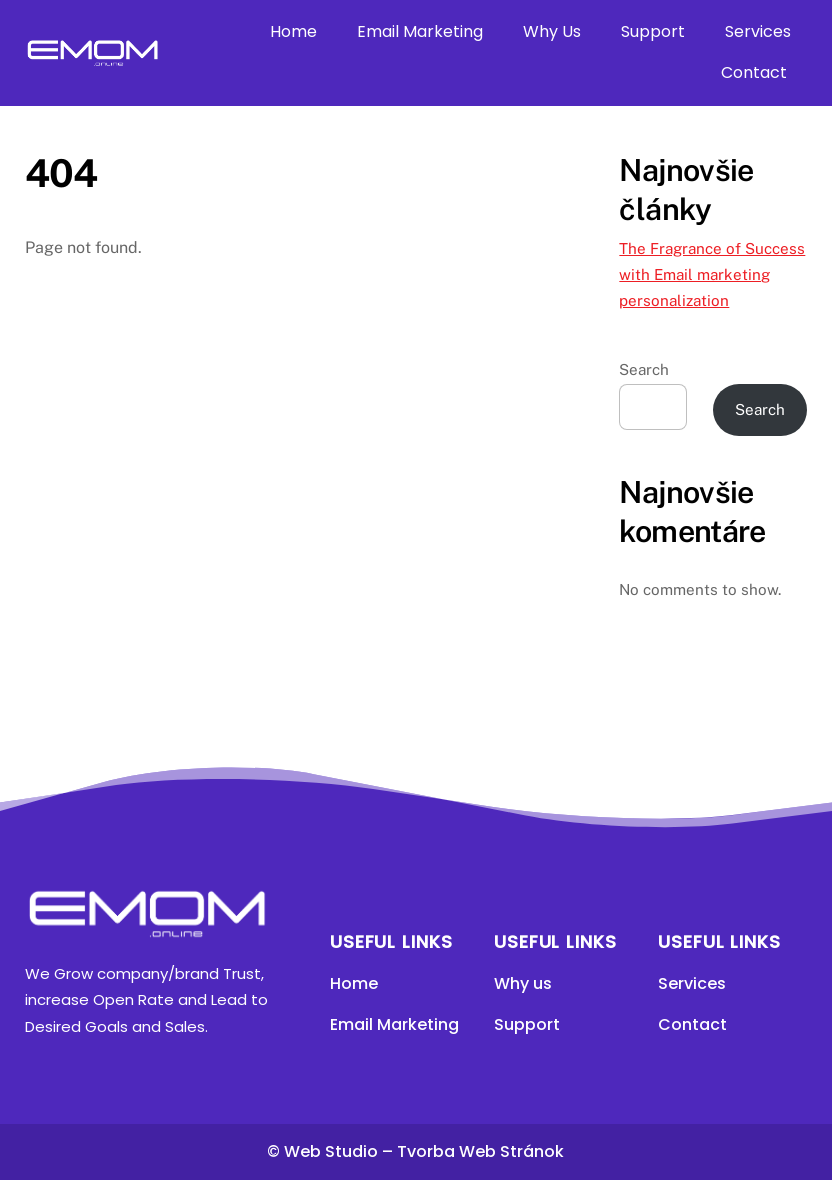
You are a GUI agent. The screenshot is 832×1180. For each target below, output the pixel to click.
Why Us (552, 31)
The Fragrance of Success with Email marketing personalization (712, 275)
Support (653, 31)
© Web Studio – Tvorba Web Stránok (415, 1151)
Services (758, 31)
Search (644, 369)
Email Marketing (420, 31)
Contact (754, 72)
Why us (523, 983)
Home (293, 31)
